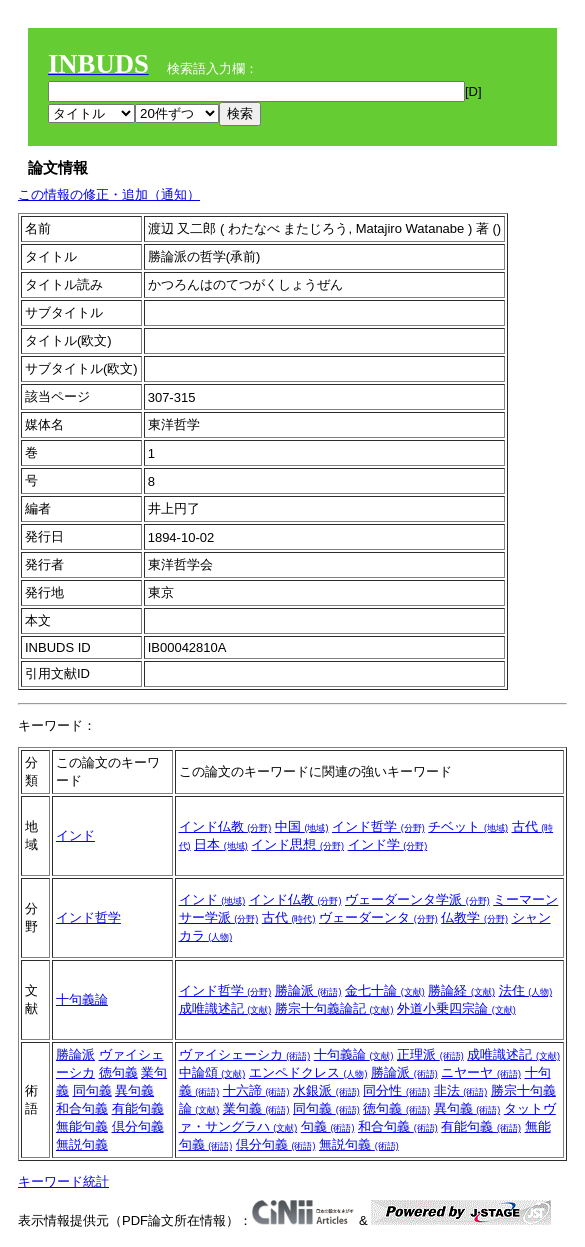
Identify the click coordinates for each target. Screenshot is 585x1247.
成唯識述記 (225, 1008)
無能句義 (82, 1126)
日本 (221, 844)
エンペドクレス (308, 1072)
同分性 (396, 1090)
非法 (461, 1090)
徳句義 (118, 1072)
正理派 (430, 1054)
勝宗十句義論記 (334, 1008)
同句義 (92, 1090)
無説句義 (82, 1144)
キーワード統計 (63, 1181)
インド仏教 (225, 826)
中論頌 (212, 1072)
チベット (468, 826)
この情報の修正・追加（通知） (109, 194)
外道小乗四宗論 (456, 1008)
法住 (526, 990)
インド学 (388, 844)
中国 (302, 826)
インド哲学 (378, 826)
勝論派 (308, 990)
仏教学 (474, 917)
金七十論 (385, 990)
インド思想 (297, 844)
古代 (289, 917)
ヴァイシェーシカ (245, 1054)
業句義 (256, 1108)
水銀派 (326, 1090)
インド (75, 835)
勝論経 (461, 990)
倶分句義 (138, 1126)
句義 (328, 1126)
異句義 (134, 1090)
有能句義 (138, 1108)
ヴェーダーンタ (378, 917)
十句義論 (82, 999)
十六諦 (256, 1090)
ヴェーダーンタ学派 (417, 899)
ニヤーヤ (481, 1072)
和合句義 (82, 1108)
